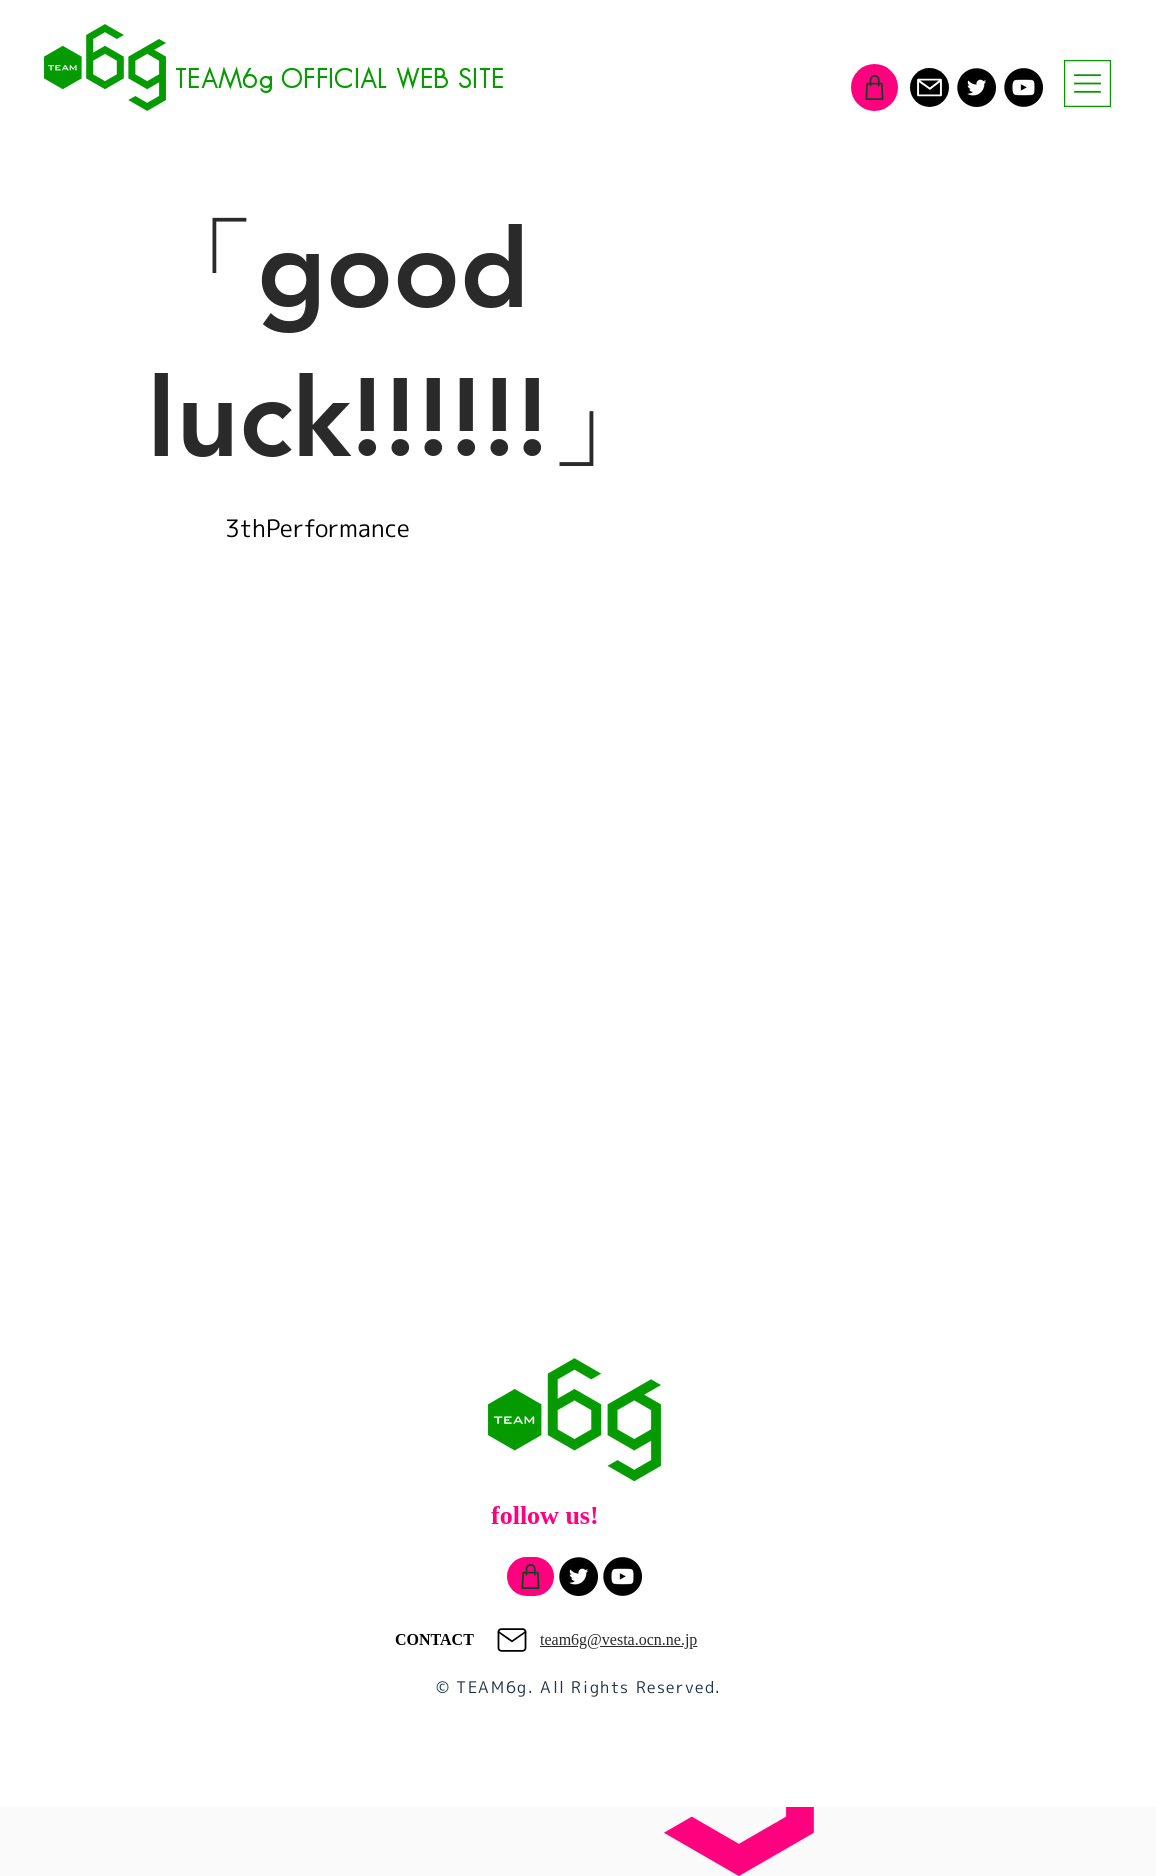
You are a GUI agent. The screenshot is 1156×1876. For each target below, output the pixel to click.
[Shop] (874, 87)
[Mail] (929, 87)
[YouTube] (1023, 87)
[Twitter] (976, 87)
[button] (1087, 83)
